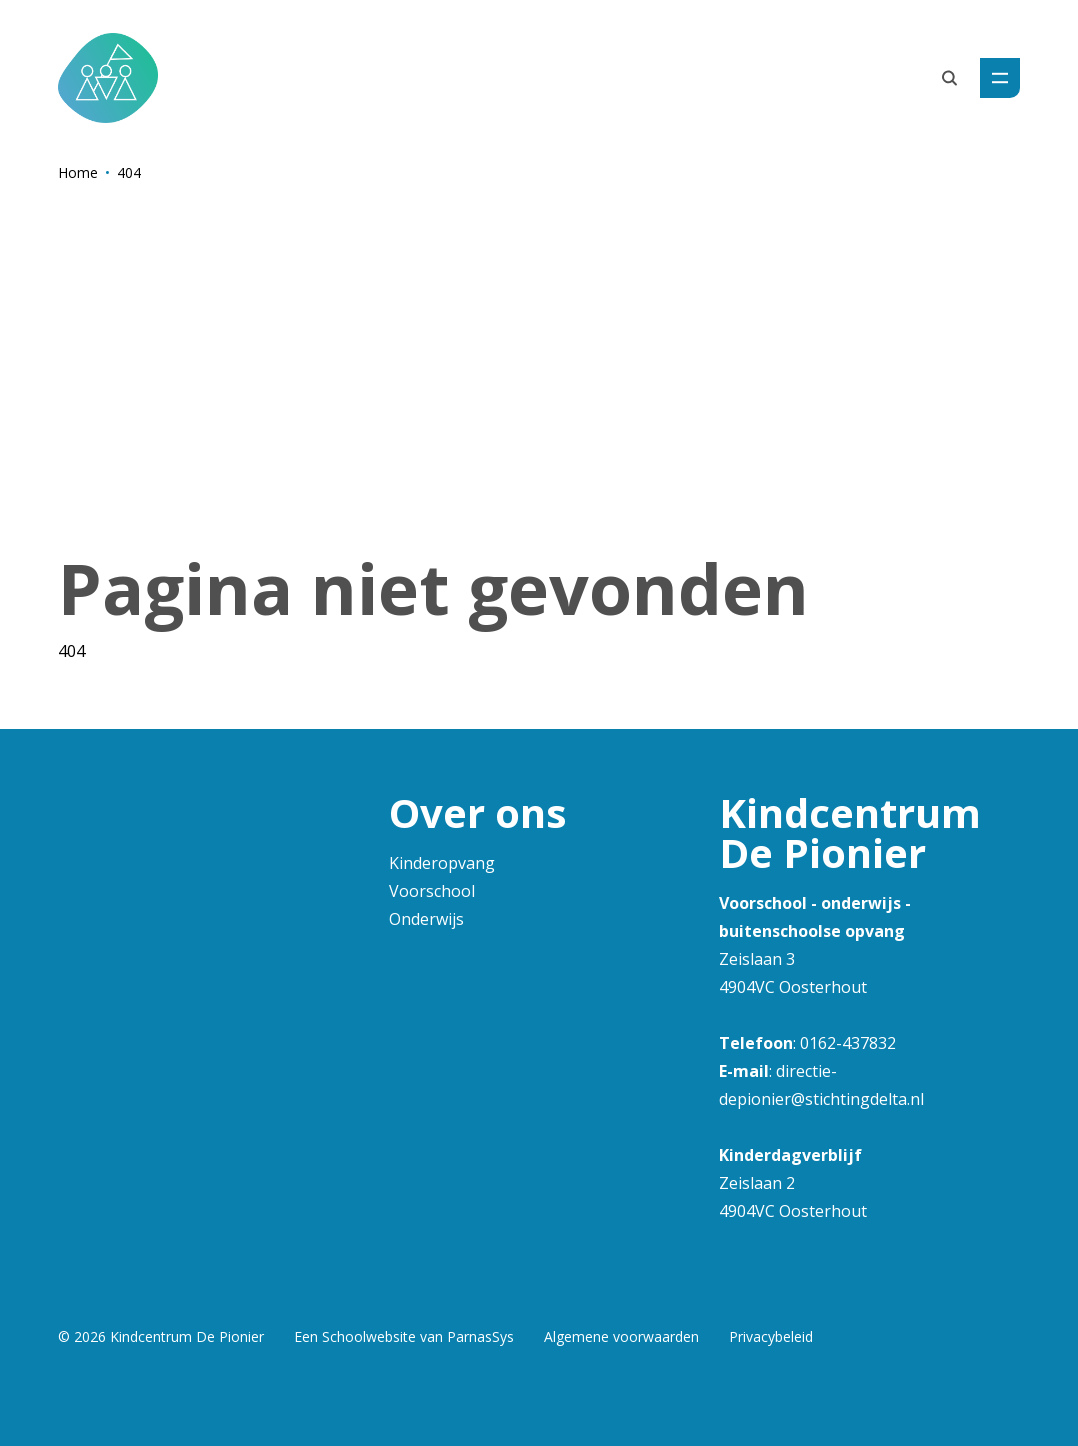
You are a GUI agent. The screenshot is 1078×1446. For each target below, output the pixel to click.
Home (78, 172)
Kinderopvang (442, 863)
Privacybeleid (771, 1336)
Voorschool (432, 891)
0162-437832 (848, 1043)
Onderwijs (426, 919)
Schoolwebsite (369, 1336)
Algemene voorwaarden (621, 1336)
